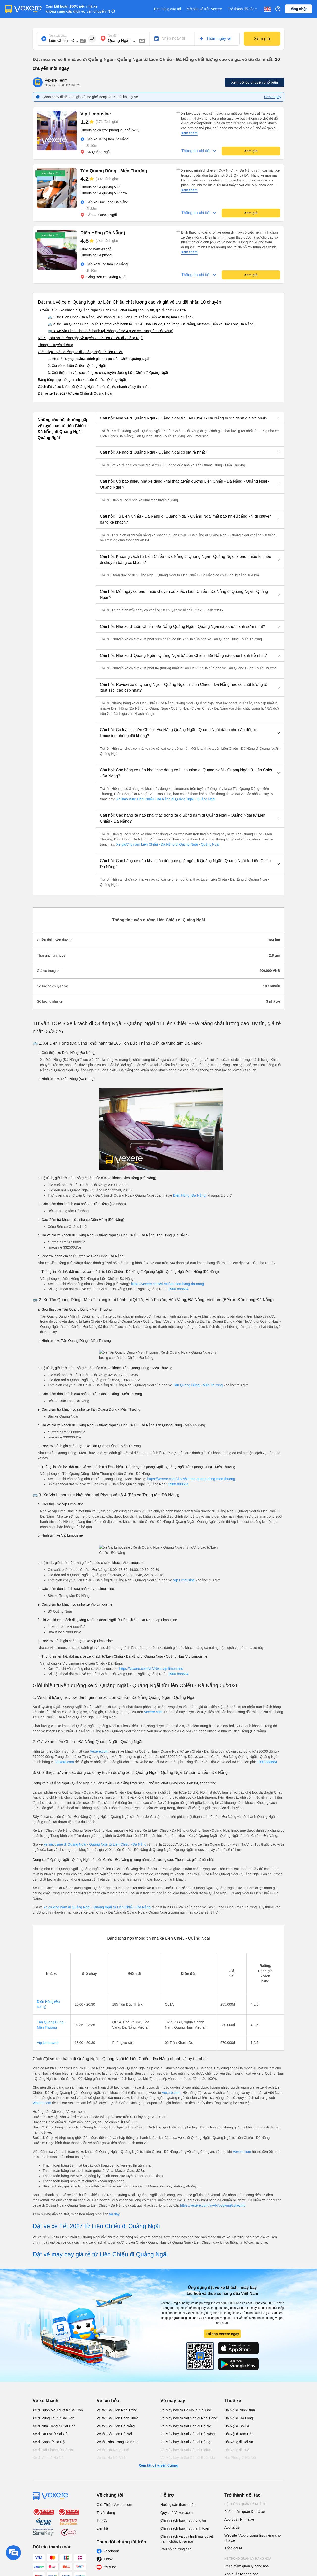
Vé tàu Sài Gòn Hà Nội (114, 2434)
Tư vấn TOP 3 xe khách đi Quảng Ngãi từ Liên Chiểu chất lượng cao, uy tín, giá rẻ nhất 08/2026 (112, 310)
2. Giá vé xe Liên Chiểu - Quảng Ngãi (77, 366)
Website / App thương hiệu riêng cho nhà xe (252, 2537)
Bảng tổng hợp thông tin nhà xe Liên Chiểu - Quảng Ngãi (82, 380)
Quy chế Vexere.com (176, 2513)
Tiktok (108, 2559)
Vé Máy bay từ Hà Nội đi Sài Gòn (186, 2410)
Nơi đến (113, 35)
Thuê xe (232, 2400)
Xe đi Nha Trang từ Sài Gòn (54, 2426)
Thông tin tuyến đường (55, 345)
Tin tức (102, 2520)
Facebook (111, 2551)
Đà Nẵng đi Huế (236, 2450)
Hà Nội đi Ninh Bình (239, 2410)
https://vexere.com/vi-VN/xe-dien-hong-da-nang (167, 1284)
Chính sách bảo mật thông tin (183, 2520)
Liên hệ (102, 2528)
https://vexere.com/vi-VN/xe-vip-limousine (151, 1669)
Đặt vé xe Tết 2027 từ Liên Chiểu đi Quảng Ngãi (75, 393)
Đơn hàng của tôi (167, 9)
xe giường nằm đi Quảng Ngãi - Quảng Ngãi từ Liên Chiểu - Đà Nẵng (97, 1907)
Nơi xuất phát (57, 35)
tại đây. (114, 2214)
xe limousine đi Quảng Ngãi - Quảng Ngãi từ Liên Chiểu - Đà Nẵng (95, 1844)
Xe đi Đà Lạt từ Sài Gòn (51, 2434)
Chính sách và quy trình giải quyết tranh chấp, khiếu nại (186, 2538)
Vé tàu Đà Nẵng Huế (113, 2450)
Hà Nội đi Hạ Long (238, 2418)
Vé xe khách (45, 2400)
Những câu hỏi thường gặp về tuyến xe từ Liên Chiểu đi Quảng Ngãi (90, 338)
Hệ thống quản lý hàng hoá (247, 2558)
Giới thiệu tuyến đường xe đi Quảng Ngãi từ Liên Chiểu (80, 352)
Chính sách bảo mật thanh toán (184, 2528)
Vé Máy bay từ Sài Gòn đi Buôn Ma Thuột (187, 2460)
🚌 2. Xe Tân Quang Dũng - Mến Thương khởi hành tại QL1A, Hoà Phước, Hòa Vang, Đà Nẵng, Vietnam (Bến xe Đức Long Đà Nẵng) (151, 324)
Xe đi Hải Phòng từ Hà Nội (53, 2450)
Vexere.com (153, 1712)
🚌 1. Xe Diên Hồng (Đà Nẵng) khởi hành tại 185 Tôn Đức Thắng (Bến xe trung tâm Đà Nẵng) (120, 317)
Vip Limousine (184, 1580)
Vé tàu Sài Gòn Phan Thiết (117, 2418)
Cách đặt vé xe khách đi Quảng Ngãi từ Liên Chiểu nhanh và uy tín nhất (93, 387)
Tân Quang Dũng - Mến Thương (198, 1385)
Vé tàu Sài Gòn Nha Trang (117, 2410)
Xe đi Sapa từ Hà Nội (49, 2442)
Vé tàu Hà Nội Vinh (111, 2458)
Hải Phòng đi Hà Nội (240, 2458)
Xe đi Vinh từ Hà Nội (48, 2458)
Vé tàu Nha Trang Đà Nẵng (117, 2442)
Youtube (110, 2567)
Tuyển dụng (106, 2513)
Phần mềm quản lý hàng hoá (246, 2566)
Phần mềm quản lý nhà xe (244, 2512)
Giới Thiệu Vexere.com (114, 2505)
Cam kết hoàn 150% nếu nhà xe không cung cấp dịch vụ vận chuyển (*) (78, 8)
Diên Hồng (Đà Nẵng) (190, 1195)
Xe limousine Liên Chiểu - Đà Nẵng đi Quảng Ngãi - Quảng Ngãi (165, 799)
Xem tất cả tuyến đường (158, 2465)
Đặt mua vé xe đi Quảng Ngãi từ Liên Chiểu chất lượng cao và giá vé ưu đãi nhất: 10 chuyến (129, 302)
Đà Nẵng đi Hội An (238, 2442)
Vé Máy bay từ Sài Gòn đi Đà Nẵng (187, 2434)
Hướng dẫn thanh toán (177, 2505)
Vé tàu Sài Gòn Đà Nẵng (116, 2426)
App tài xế (232, 2527)
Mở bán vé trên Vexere (204, 9)
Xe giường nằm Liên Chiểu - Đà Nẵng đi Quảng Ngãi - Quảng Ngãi (167, 844)
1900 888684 (178, 1289)
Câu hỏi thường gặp (175, 2549)
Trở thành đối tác (243, 9)
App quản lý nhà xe (239, 2519)
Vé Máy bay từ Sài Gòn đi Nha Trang (188, 2418)
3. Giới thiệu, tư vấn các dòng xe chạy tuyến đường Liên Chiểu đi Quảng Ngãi (108, 373)
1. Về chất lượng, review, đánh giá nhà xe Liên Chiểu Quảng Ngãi (98, 359)
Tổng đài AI (233, 2548)
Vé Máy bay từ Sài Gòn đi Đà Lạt (185, 2442)
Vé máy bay (172, 2400)
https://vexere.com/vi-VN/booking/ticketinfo (213, 2205)
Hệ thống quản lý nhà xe (245, 2504)
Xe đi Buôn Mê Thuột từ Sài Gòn (58, 2410)
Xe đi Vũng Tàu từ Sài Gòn (53, 2418)
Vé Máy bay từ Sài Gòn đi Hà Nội (186, 2426)
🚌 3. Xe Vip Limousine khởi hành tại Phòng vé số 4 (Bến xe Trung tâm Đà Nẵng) (110, 331)
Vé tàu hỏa (108, 2400)
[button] (190, 418)
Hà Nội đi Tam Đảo (239, 2434)
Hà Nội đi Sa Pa (236, 2426)
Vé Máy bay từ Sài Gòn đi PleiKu (185, 2450)
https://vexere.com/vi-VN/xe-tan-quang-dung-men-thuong (191, 1479)
